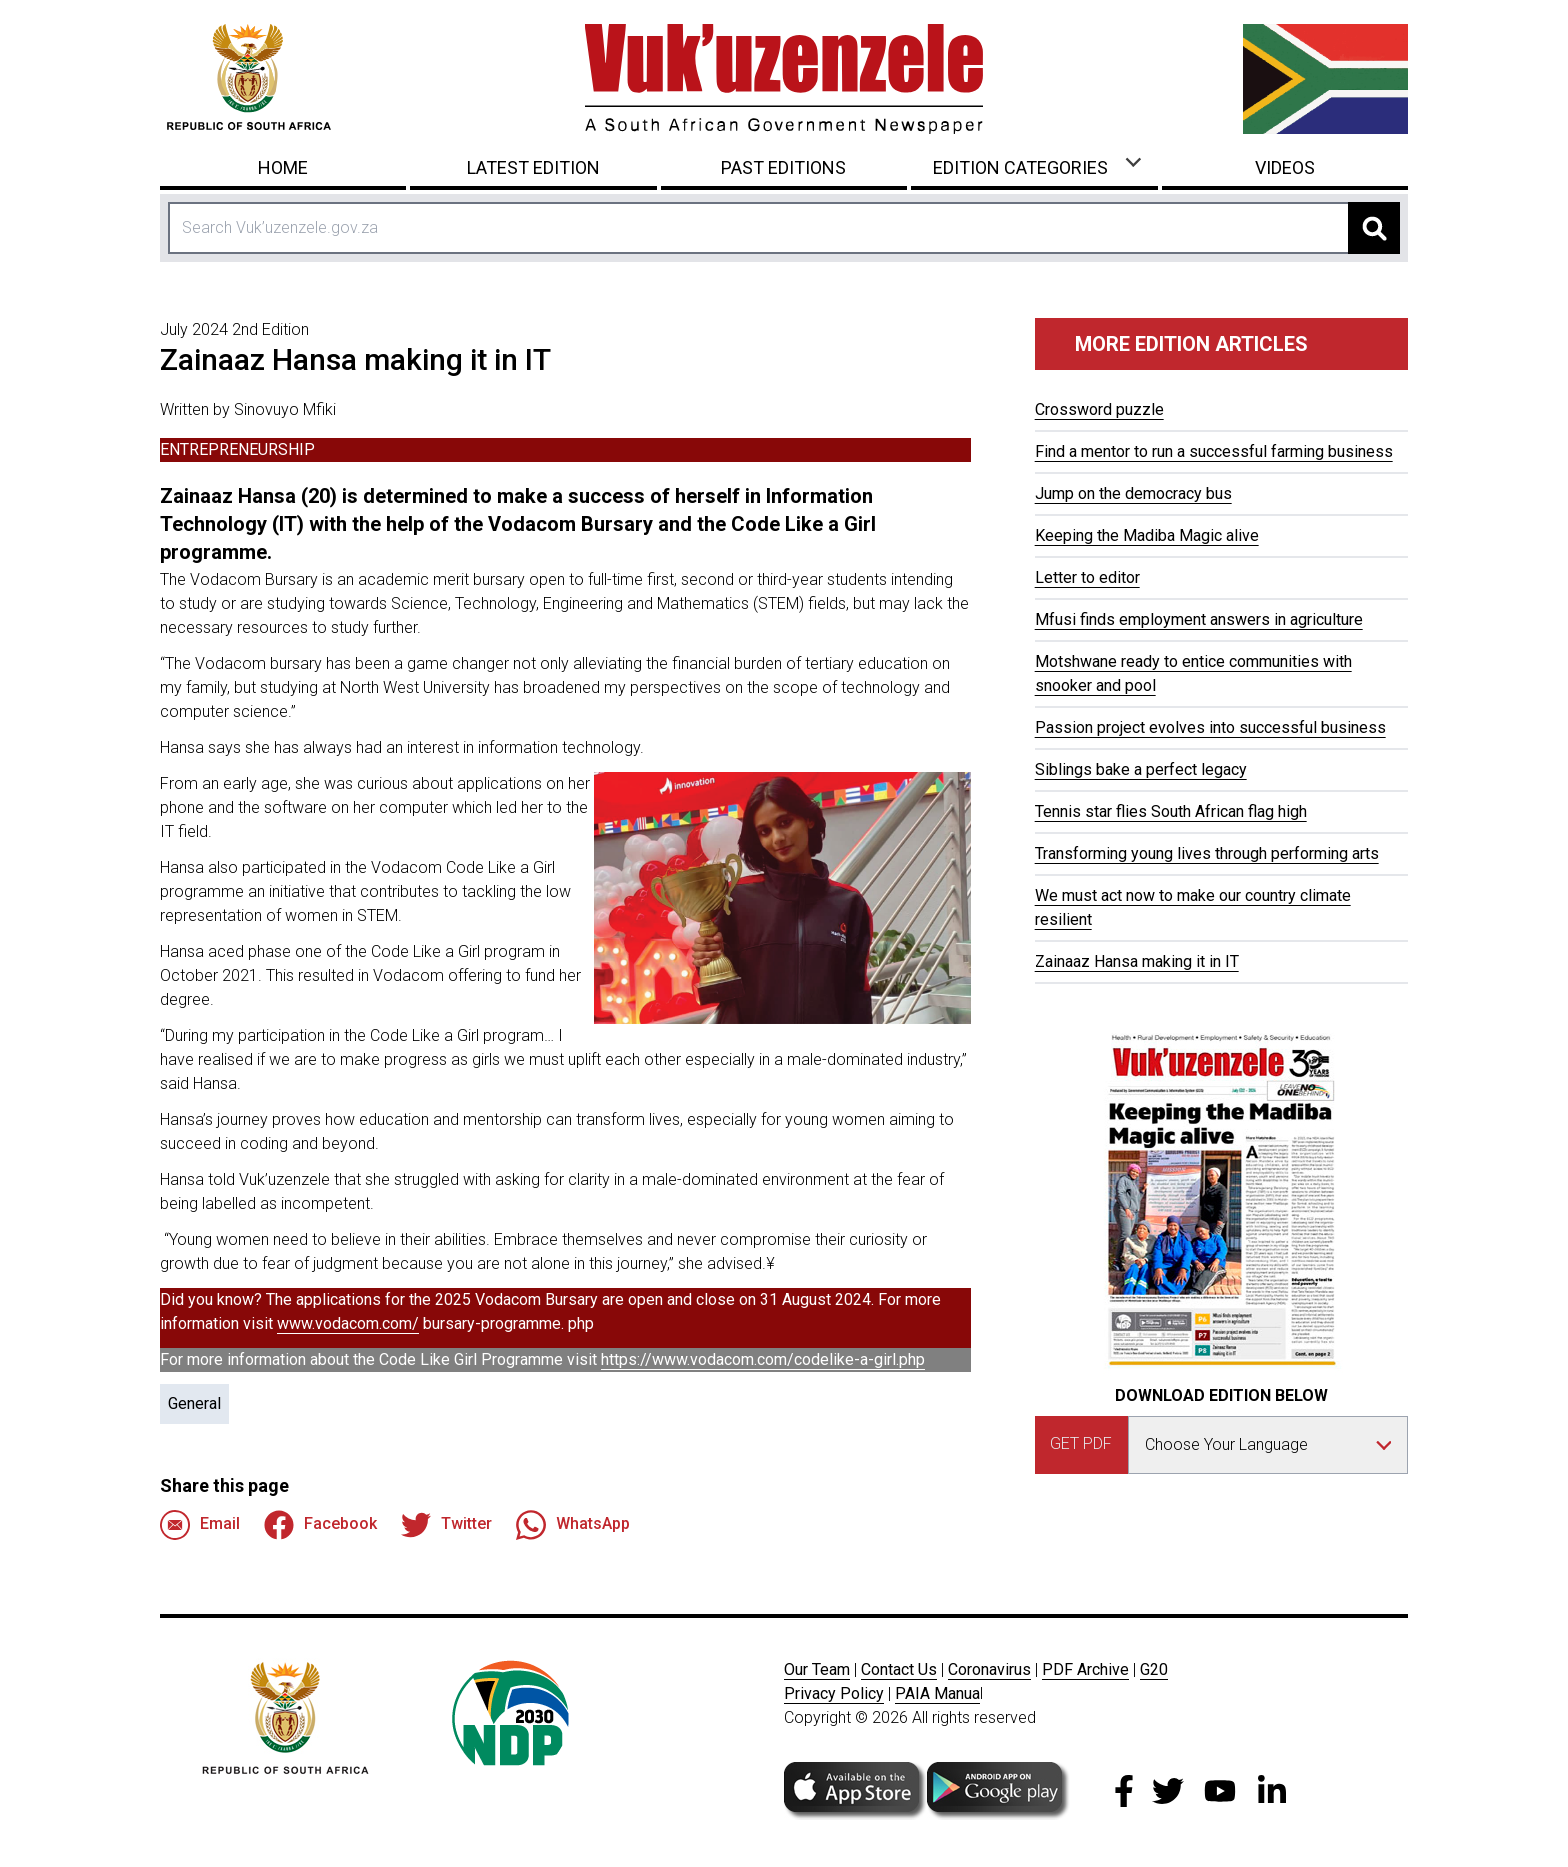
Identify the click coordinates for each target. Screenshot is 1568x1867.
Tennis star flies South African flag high (1171, 811)
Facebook (320, 1525)
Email (200, 1525)
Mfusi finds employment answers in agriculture (1199, 619)
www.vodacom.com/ (348, 1323)
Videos (1285, 167)
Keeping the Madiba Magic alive (1147, 535)
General (194, 1403)
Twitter (446, 1525)
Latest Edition (533, 167)
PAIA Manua (937, 1693)
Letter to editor (1087, 577)
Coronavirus (989, 1669)
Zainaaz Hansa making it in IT (1137, 961)
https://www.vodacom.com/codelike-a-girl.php (763, 1359)
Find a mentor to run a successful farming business (1214, 451)
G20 (1154, 1669)
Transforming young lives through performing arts (1207, 853)
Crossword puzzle (1099, 409)
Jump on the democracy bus (1133, 493)
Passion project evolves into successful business (1210, 727)
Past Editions (783, 167)
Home (283, 167)
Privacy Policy (834, 1693)
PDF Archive (1085, 1669)
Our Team (817, 1669)
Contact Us (899, 1669)
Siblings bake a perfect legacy (1141, 769)
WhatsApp (573, 1525)
